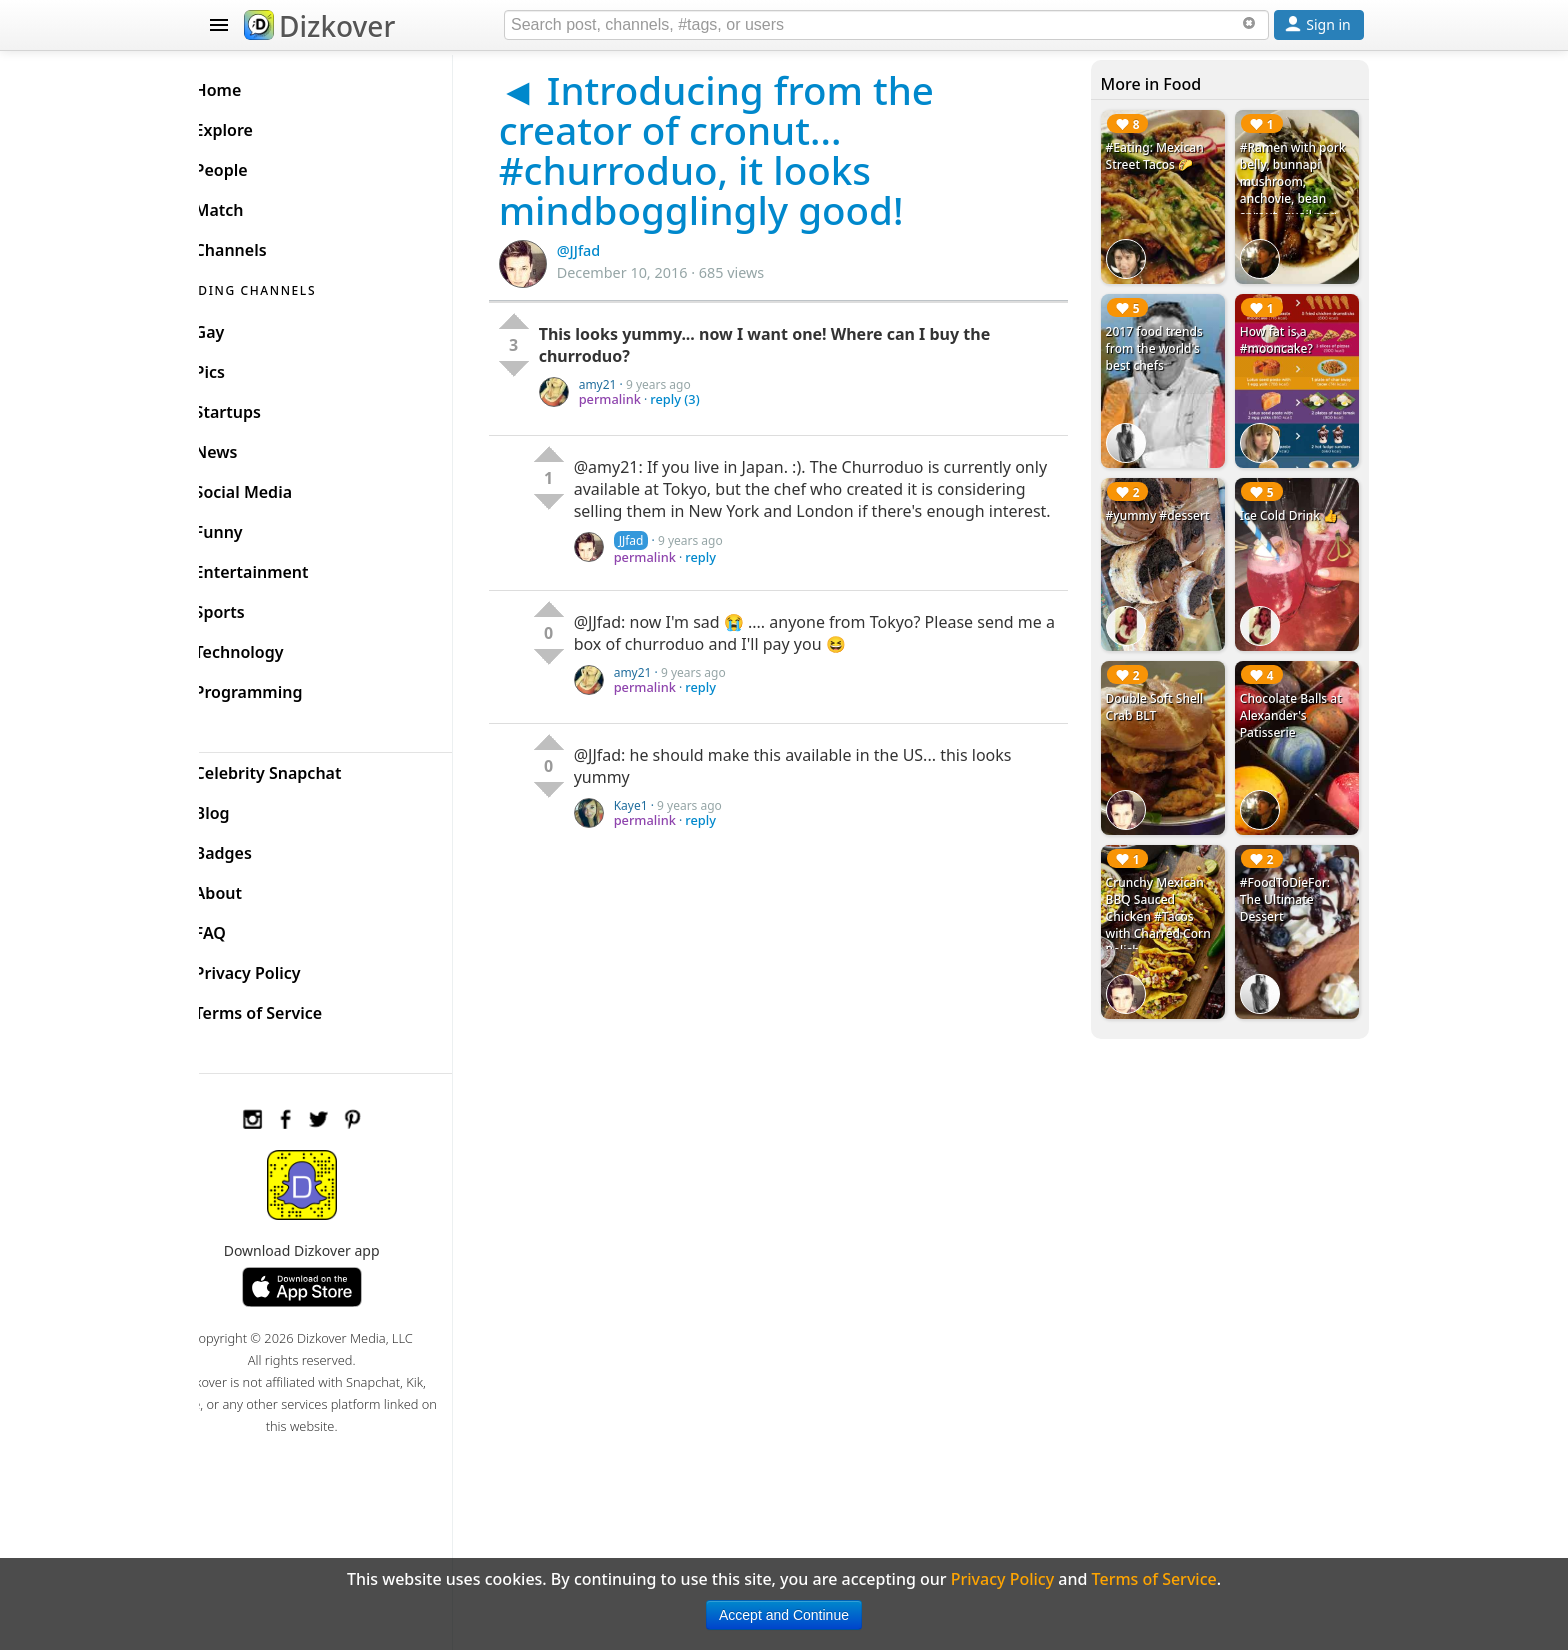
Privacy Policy (280, 968)
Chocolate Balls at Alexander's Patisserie (1296, 695)
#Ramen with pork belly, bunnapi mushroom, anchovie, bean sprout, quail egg (1298, 181)
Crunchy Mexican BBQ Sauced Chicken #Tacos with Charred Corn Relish (1167, 889)
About (250, 888)
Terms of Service (290, 1008)
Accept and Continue (784, 1615)
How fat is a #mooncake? (1281, 333)
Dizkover (319, 26)
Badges (255, 848)
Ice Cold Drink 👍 (1294, 501)
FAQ (242, 928)
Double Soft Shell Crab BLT (1164, 687)
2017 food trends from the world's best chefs (1163, 341)
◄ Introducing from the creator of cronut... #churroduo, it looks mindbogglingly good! (746, 150)
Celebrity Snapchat (300, 768)
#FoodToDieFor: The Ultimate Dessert (1290, 872)
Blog (244, 808)
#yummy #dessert (1167, 501)
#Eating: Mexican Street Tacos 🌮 (1164, 156)
